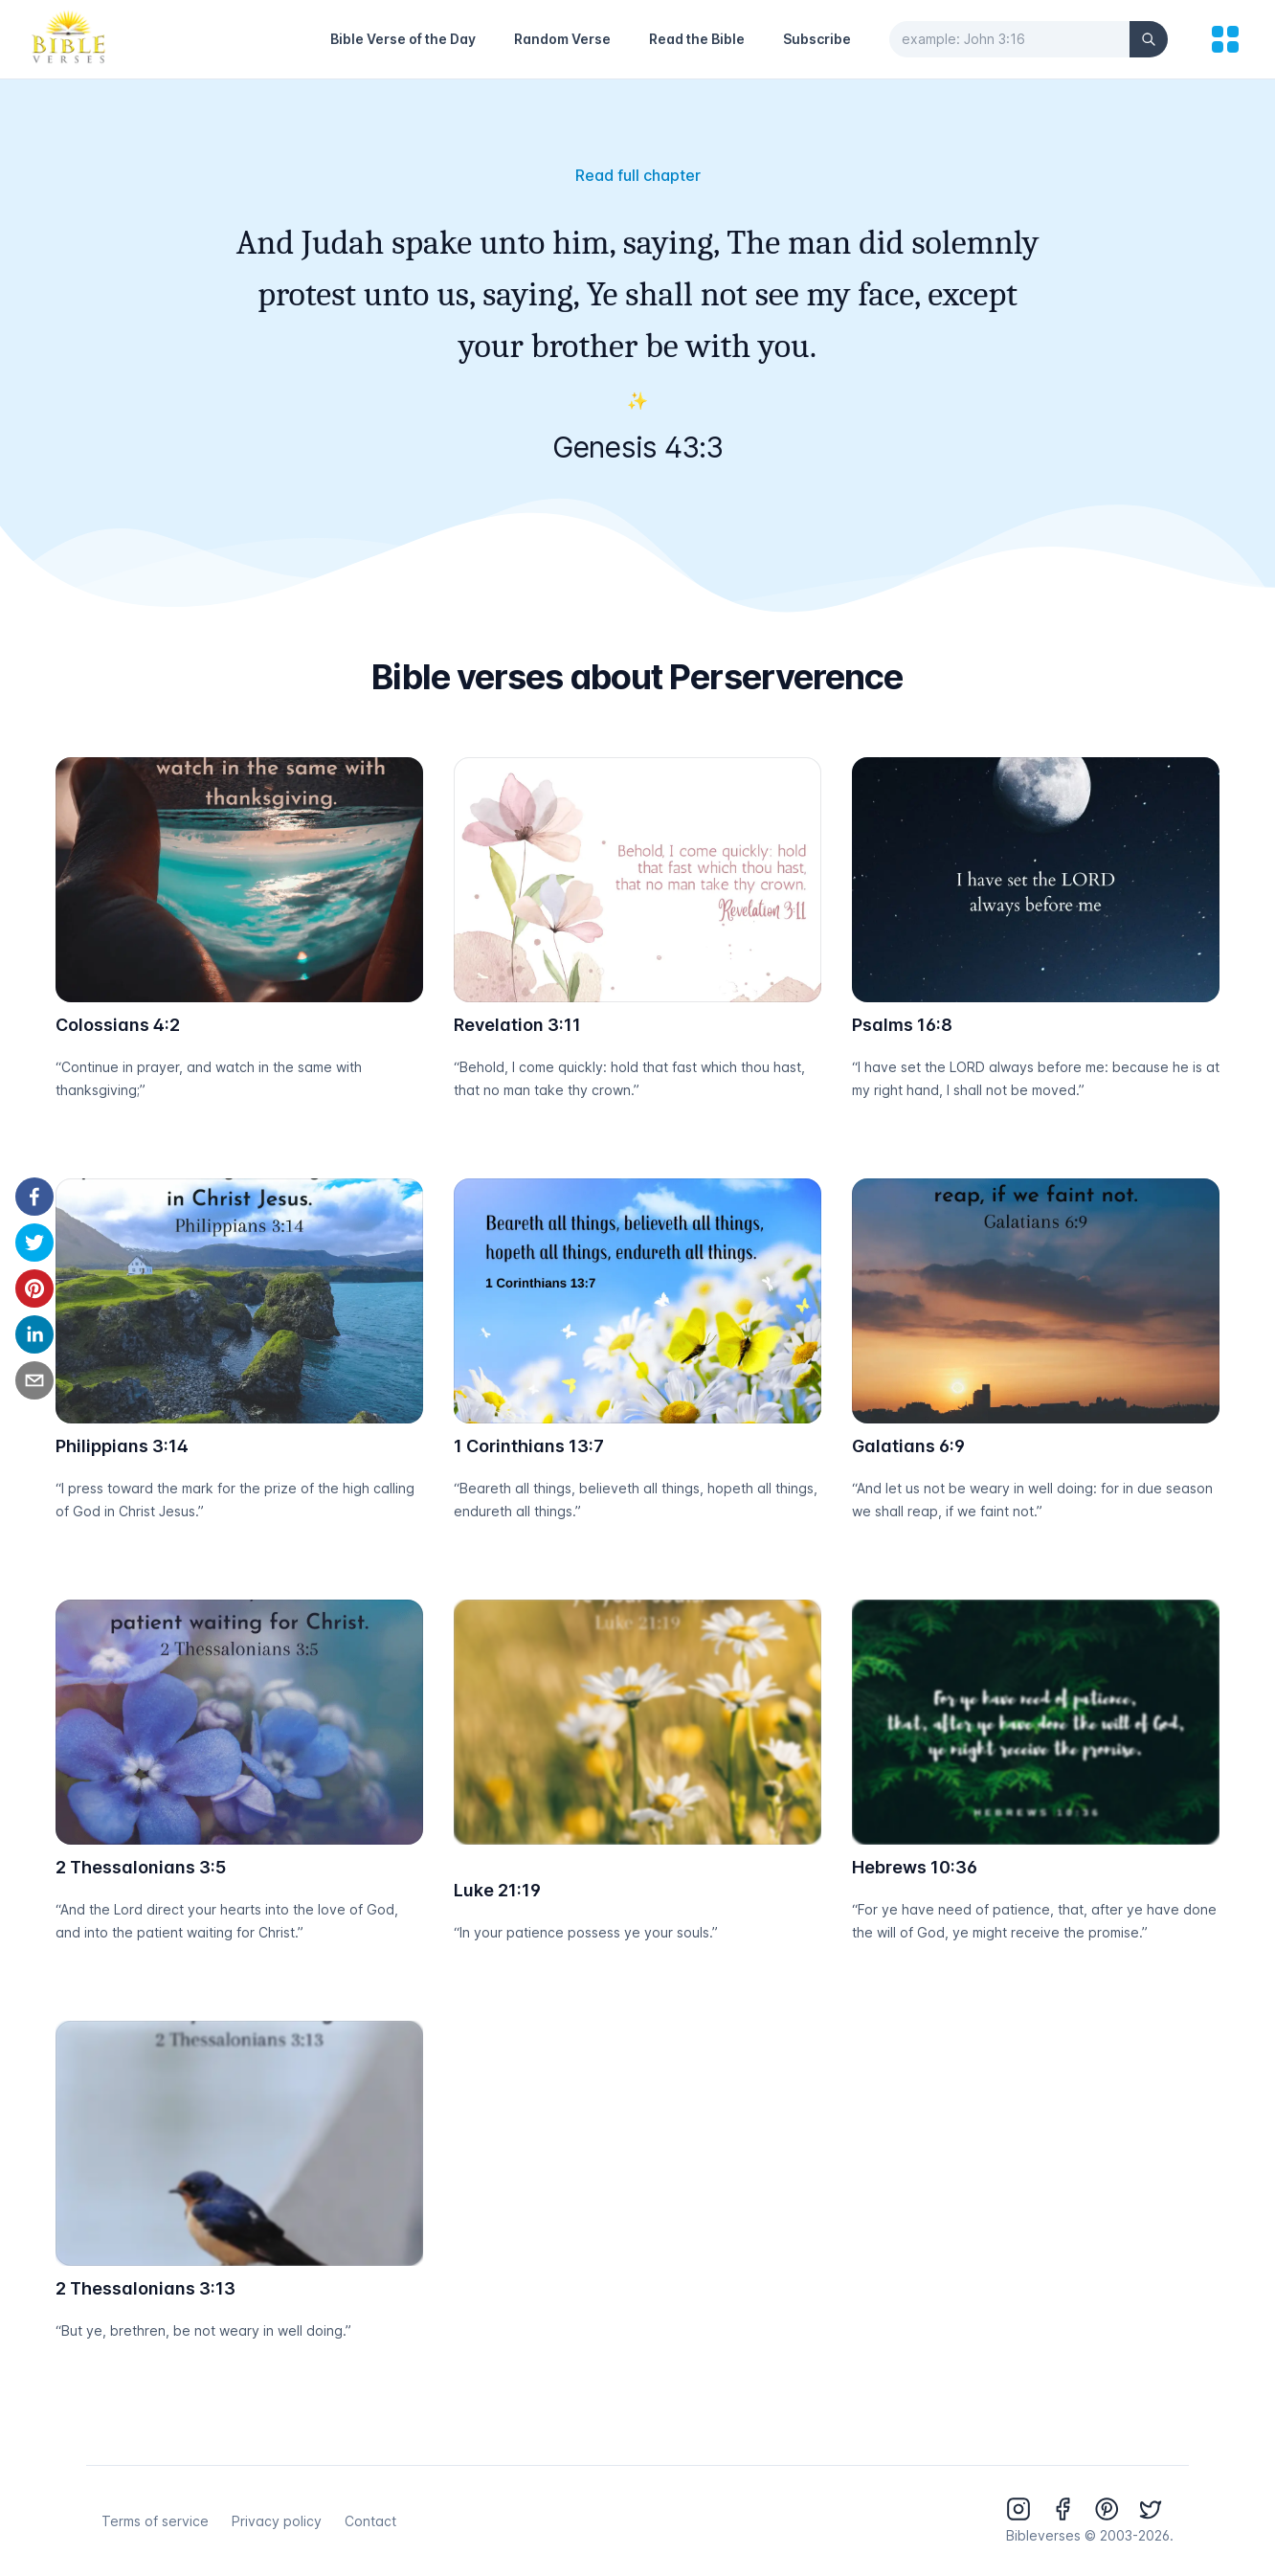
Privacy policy (277, 2521)
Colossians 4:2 (118, 1025)
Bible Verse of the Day (403, 39)
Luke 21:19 (497, 1890)
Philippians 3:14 (122, 1446)
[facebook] (34, 1196)
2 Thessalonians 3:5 (141, 1867)
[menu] (1225, 39)
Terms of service (155, 2521)
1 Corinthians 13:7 (529, 1446)
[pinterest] (34, 1288)
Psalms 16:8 (902, 1025)
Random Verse (562, 39)
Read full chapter (638, 175)
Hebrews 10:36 (914, 1867)
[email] (34, 1380)
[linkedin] (34, 1334)
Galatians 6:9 (908, 1446)
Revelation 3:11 (517, 1025)
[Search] (1149, 39)
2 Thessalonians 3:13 (145, 2288)
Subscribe (817, 39)
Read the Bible (697, 39)
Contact (370, 2521)
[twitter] (34, 1242)
